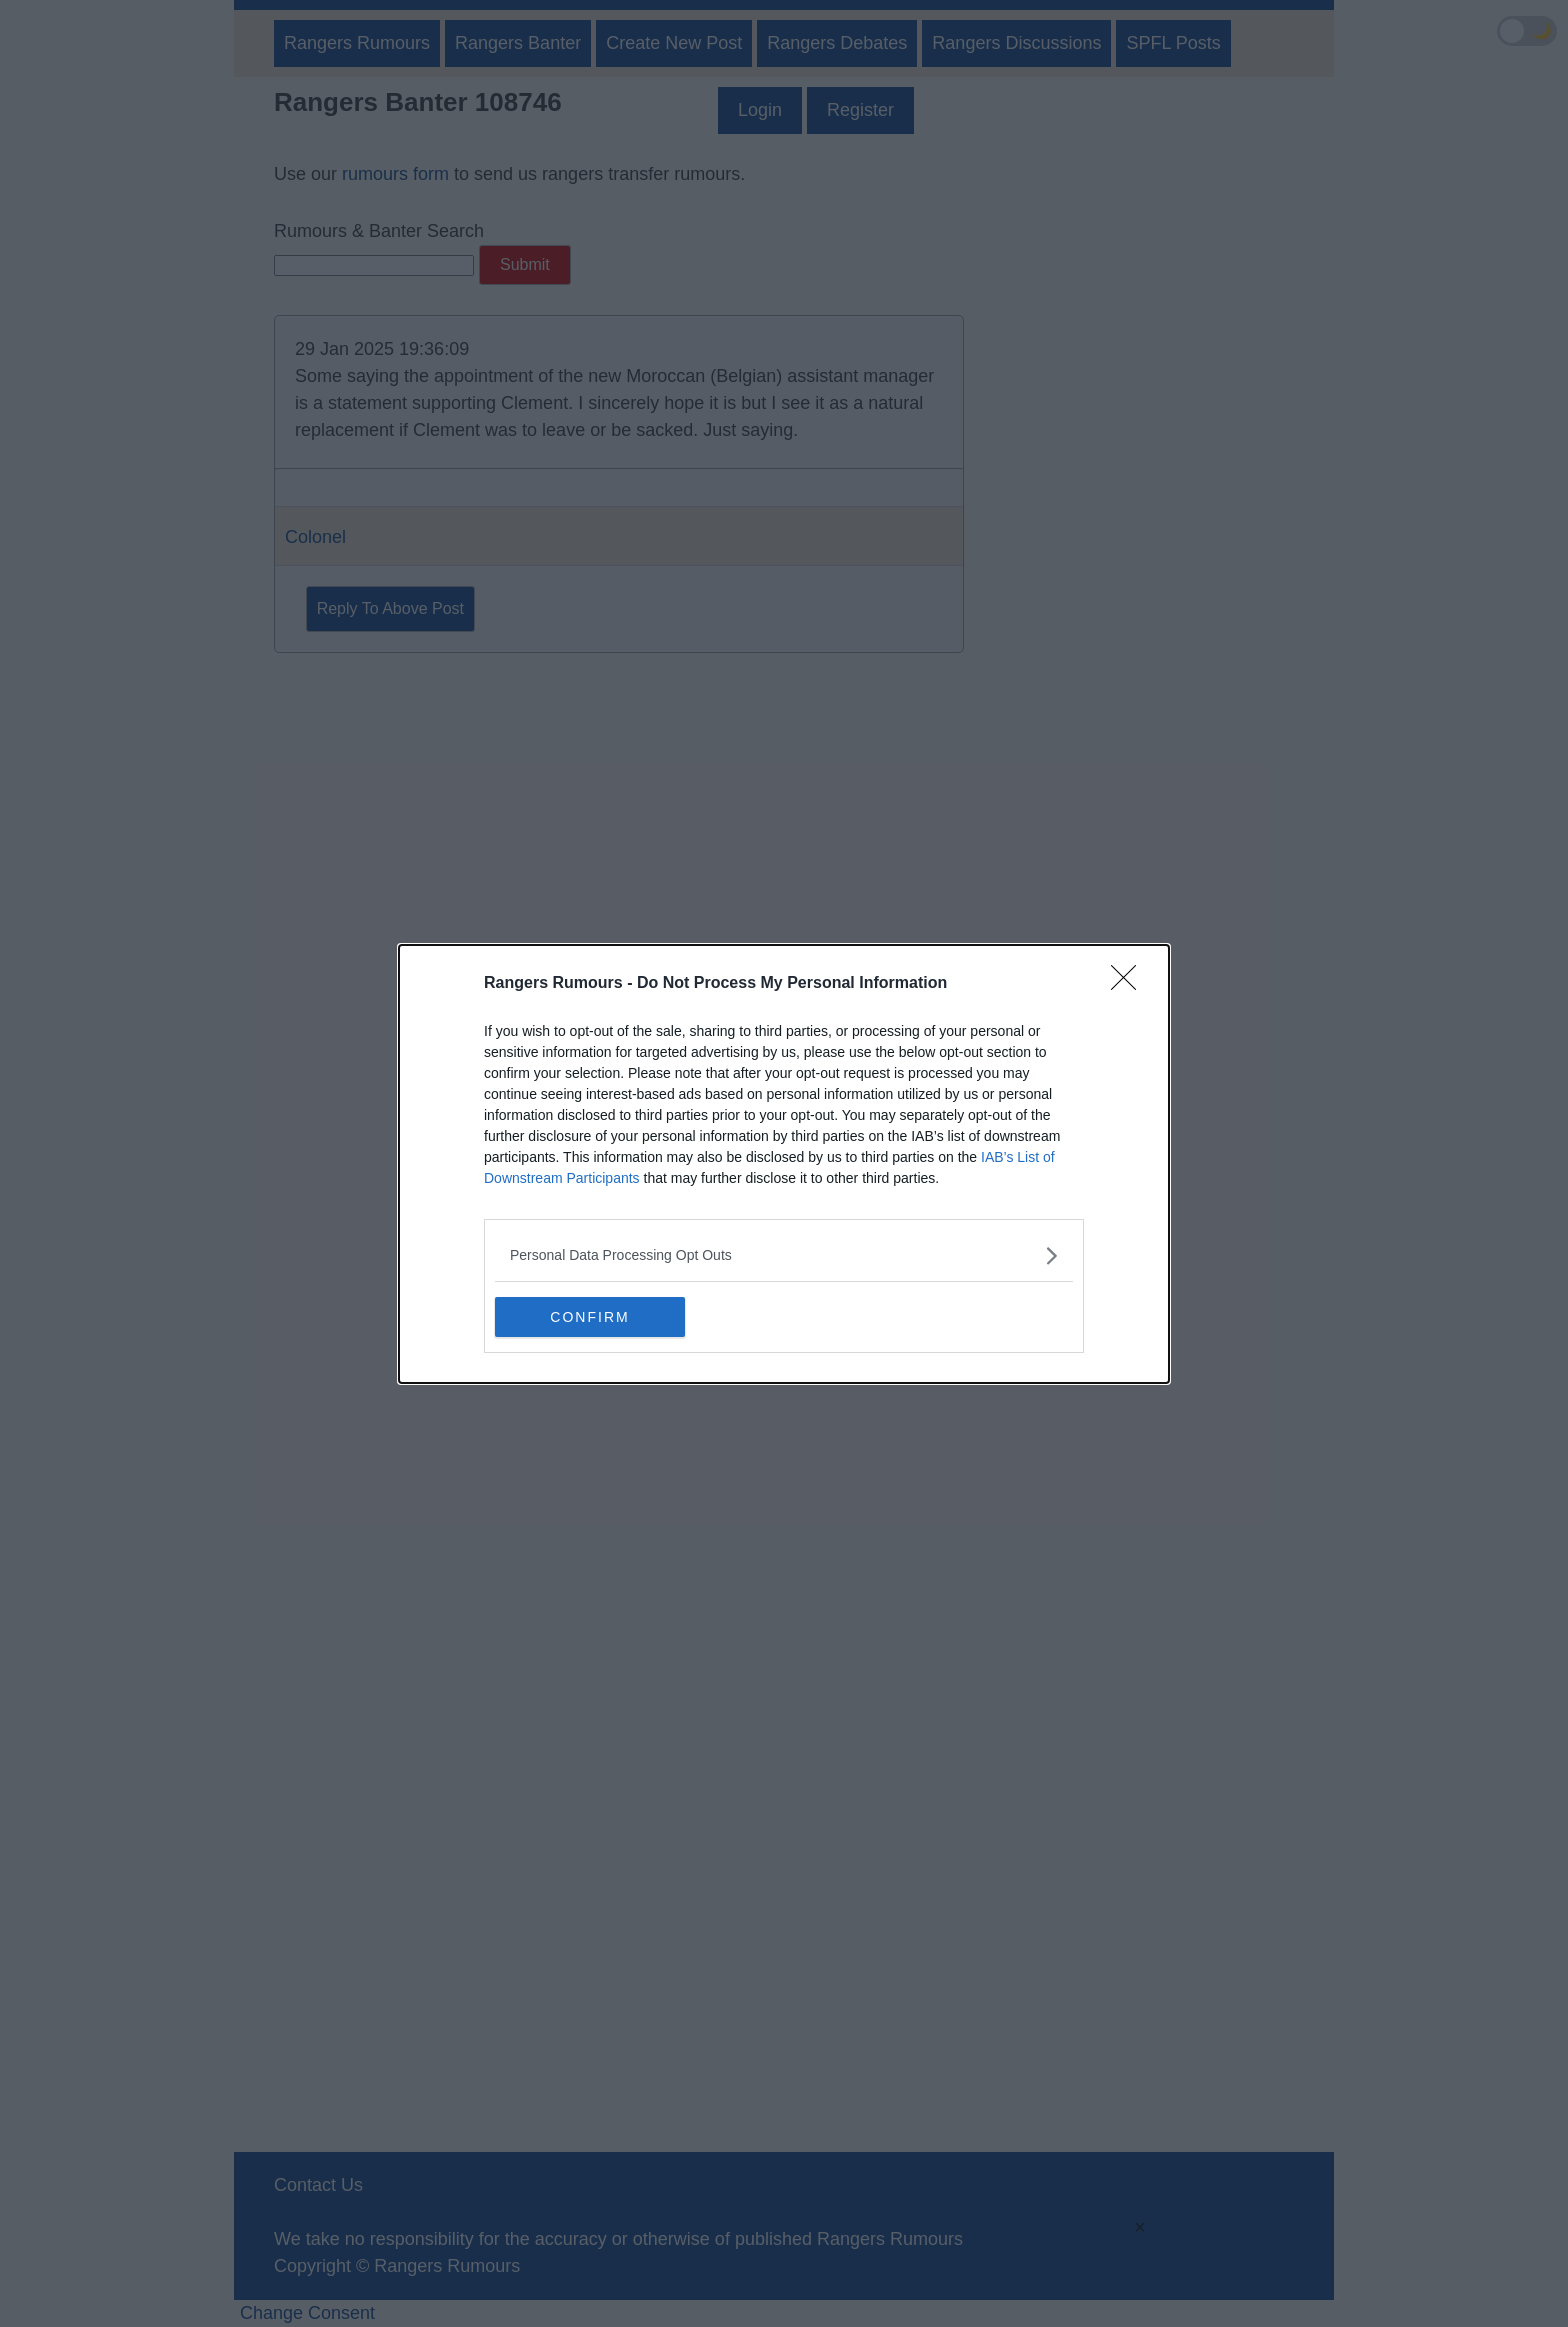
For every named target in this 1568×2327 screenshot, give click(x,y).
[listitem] (784, 1255)
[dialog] (784, 1164)
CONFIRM (589, 1317)
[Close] (1130, 984)
